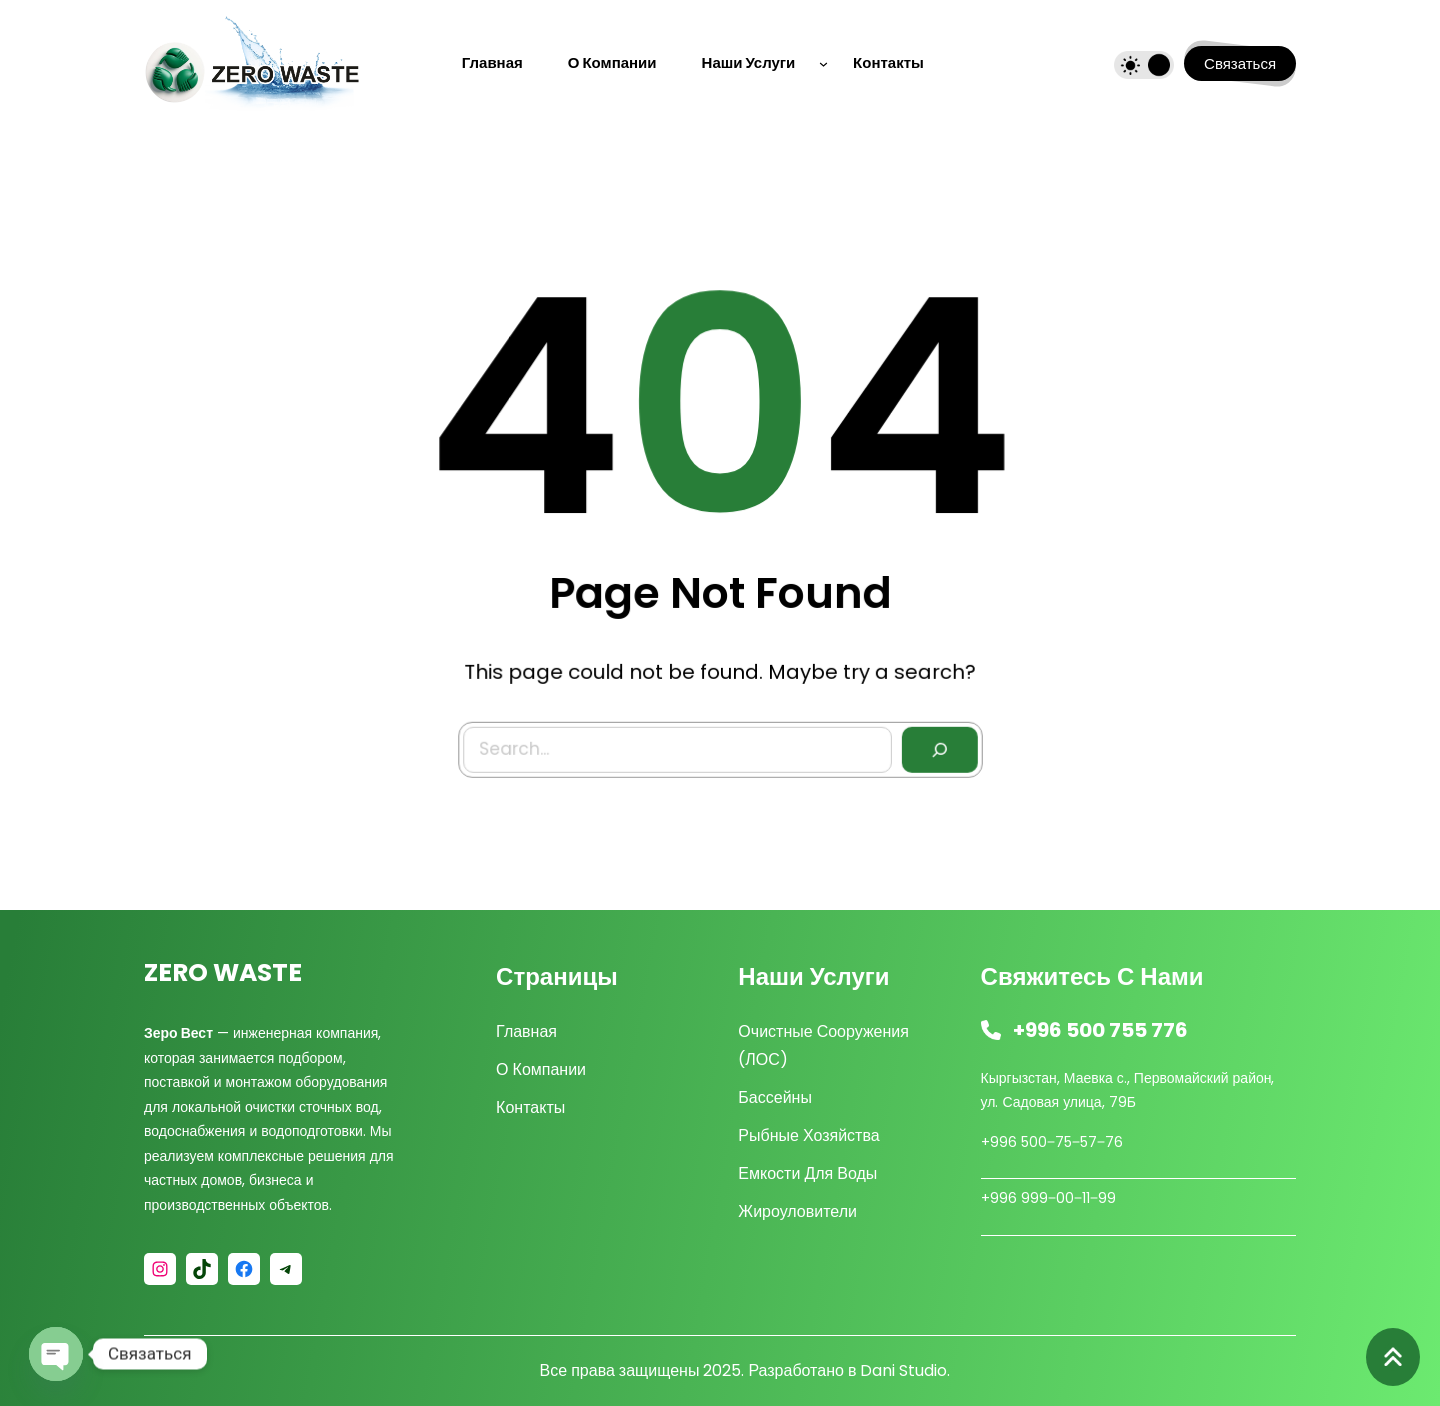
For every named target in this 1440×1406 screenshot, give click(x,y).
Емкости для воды (807, 1173)
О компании (541, 1069)
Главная (526, 1031)
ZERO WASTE (223, 972)
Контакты (530, 1107)
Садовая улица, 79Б (1068, 1102)
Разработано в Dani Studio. (849, 1370)
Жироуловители (797, 1211)
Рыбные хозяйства (808, 1135)
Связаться (1240, 63)
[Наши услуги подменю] (823, 63)
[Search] (935, 746)
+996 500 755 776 (1100, 1030)
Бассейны (775, 1097)
